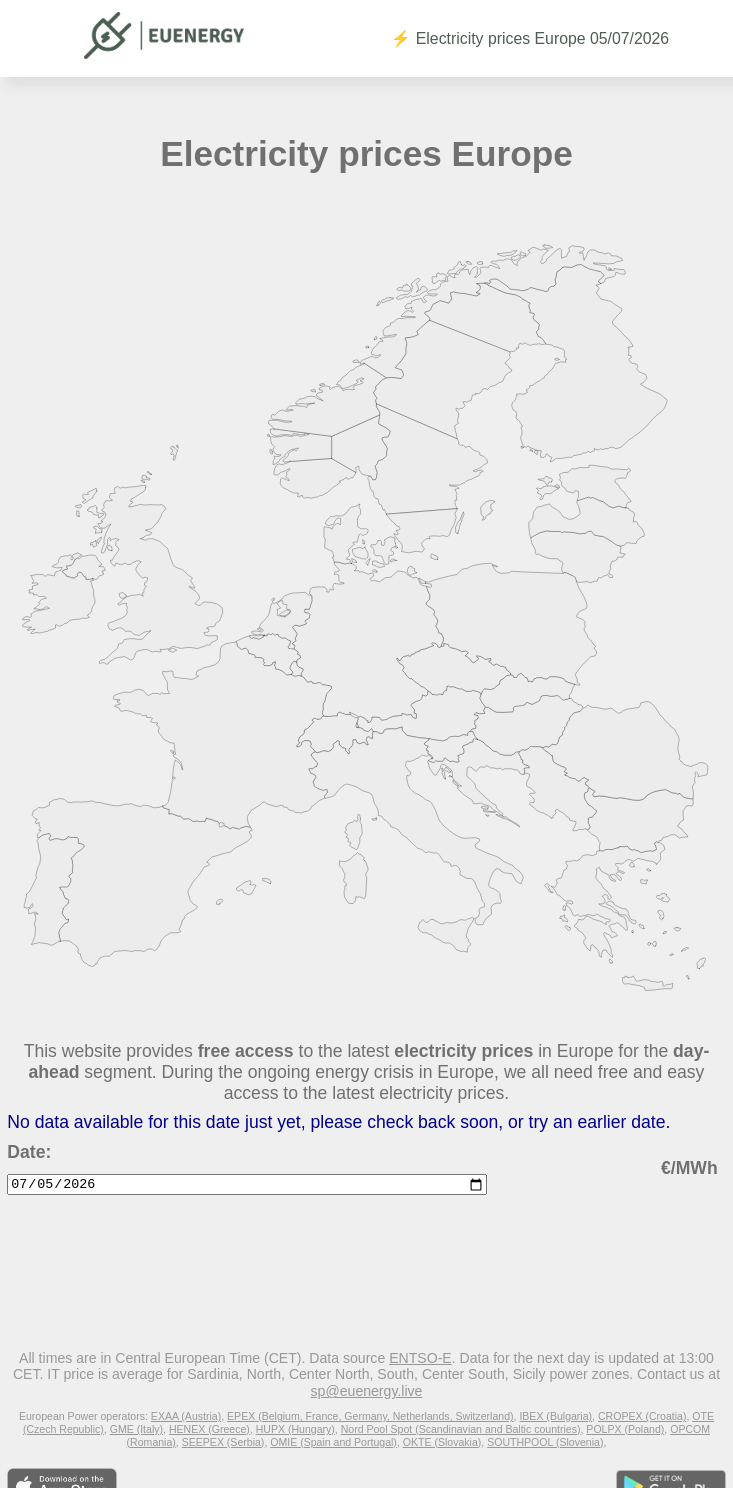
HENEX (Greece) (209, 1429)
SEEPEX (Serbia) (223, 1442)
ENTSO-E (420, 1358)
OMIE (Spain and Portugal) (333, 1442)
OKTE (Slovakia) (442, 1442)
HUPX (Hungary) (295, 1429)
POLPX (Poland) (625, 1429)
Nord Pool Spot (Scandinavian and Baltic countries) (461, 1429)
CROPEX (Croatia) (642, 1416)
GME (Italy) (136, 1429)
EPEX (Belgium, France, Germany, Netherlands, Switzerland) (370, 1416)
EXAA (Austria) (186, 1416)
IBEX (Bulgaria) (555, 1416)
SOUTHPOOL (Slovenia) (545, 1442)
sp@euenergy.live (367, 1391)
